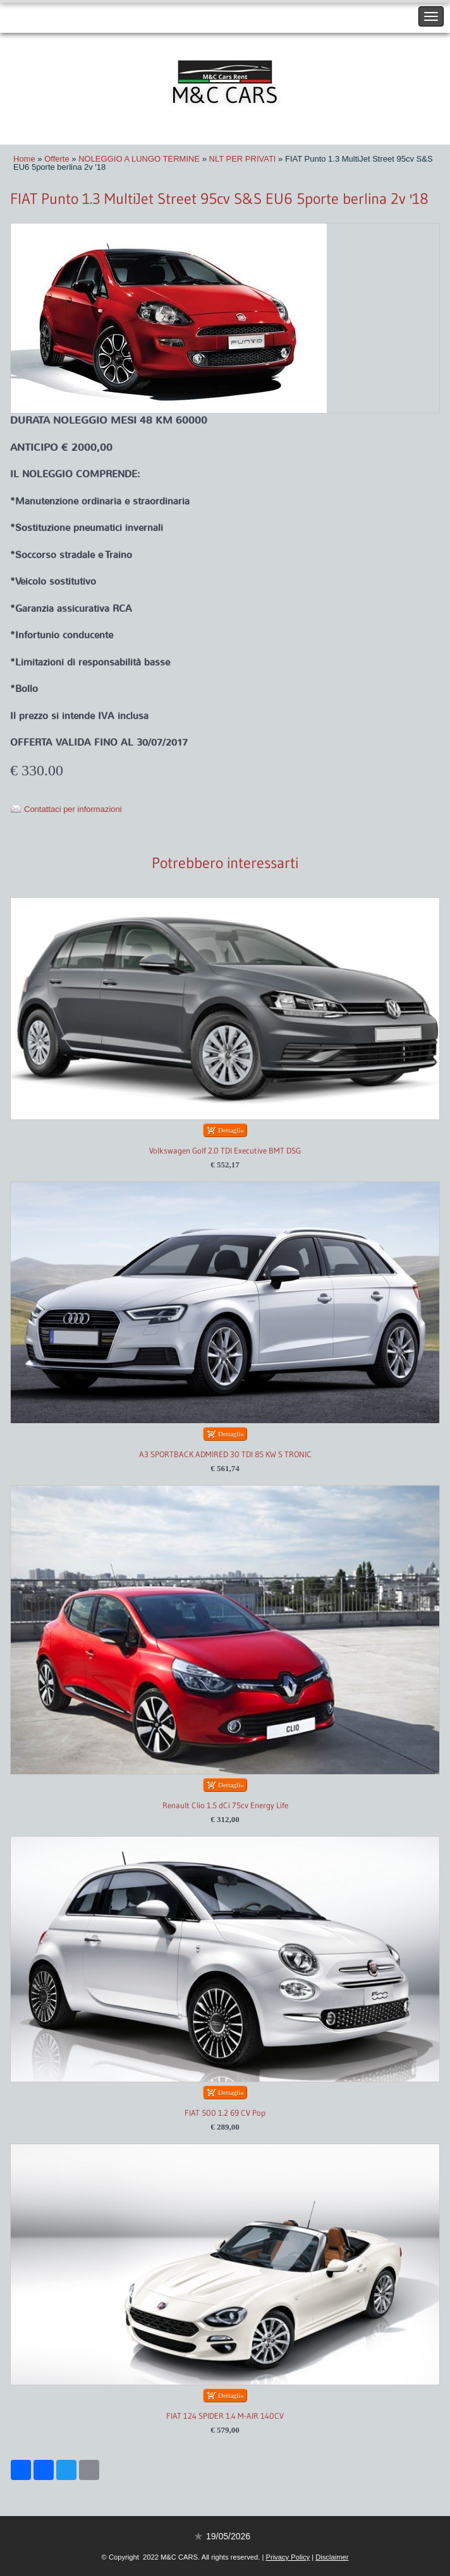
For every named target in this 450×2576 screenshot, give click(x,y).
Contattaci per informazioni (73, 809)
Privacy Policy (287, 2557)
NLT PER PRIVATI (242, 159)
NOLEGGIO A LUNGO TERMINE (139, 159)
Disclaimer (331, 2557)
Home (24, 159)
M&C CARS (225, 95)
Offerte (57, 159)
